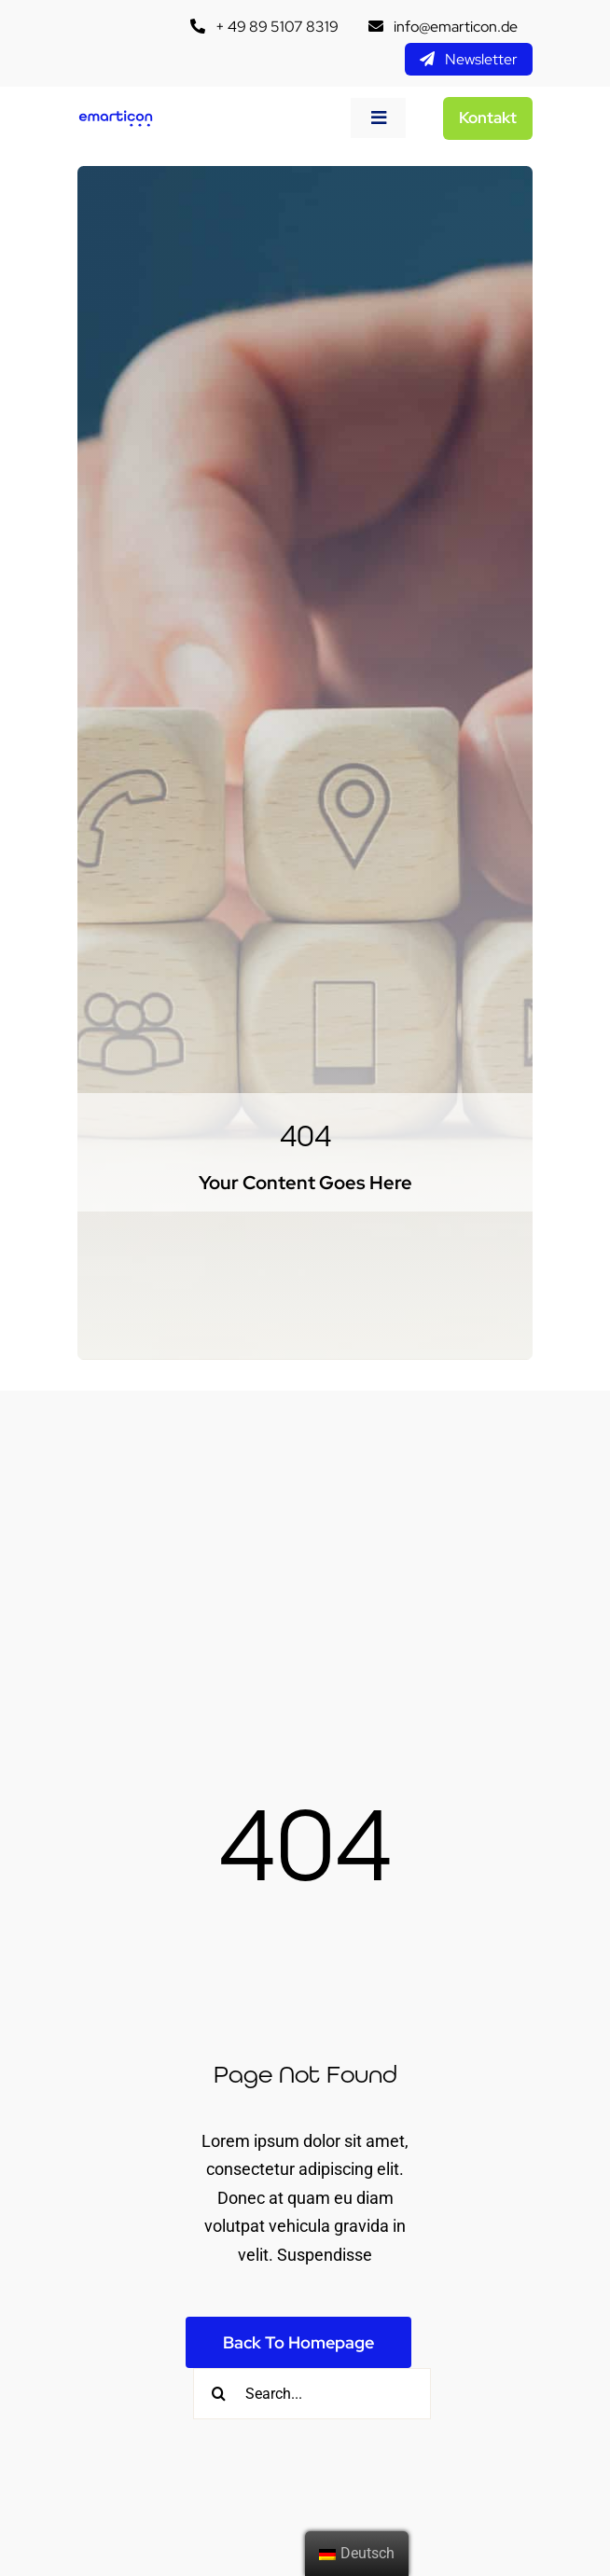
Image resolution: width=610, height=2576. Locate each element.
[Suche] (218, 2393)
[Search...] (312, 2393)
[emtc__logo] (115, 117)
